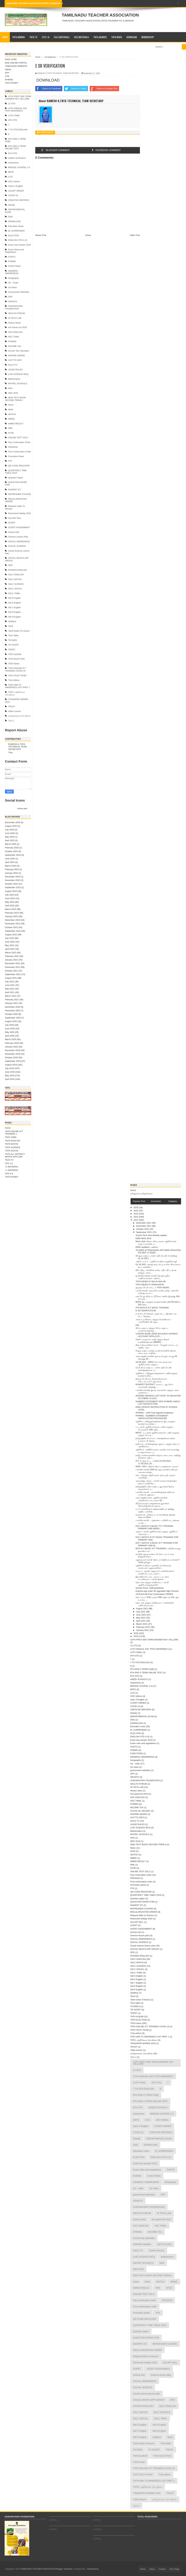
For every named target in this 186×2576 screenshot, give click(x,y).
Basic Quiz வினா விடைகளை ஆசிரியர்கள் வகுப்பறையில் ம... (155, 1242)
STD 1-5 (9, 1163)
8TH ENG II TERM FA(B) (142, 1669)
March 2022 (10, 952)
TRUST (11, 706)
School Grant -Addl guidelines (149, 1588)
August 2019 (11, 1064)
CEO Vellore (14, 181)
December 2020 (12, 1007)
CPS (7, 76)
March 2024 (10, 866)
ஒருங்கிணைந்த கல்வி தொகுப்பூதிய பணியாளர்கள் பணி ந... (152, 1277)
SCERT (11, 522)
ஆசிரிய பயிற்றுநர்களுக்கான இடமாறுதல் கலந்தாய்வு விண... (155, 1422)
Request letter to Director (142, 1915)
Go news (12, 287)
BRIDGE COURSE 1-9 (19, 167)
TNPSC (11, 649)
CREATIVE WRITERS (18, 200)
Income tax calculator (18, 351)
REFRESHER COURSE (19, 494)
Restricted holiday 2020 (19, 513)
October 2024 (11, 851)
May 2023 (9, 902)
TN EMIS (12, 640)
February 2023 (12, 913)
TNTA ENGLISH (12, 1140)
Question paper (15, 477)
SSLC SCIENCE (16, 584)
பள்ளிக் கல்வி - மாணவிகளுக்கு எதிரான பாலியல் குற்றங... (155, 1493)
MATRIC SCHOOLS (17, 383)
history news (14, 323)
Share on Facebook (48, 88)
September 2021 (13, 974)
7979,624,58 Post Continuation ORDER (154, 1594)
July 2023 (9, 895)
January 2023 (11, 916)
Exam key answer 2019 (19, 245)
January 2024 (11, 873)
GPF (7, 73)
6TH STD (12, 120)
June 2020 (10, 1028)
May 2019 (9, 1075)
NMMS (11, 419)
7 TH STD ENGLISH (18, 129)
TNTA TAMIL (11, 1137)
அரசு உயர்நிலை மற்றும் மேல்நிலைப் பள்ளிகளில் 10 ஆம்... (153, 1320)
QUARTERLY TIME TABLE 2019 (16, 471)
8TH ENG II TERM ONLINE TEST (15, 147)
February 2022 (12, 956)
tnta (137, 1325)
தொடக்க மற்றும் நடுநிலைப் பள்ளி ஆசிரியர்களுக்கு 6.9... (152, 1583)
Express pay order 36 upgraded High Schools (156, 1591)
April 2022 (10, 949)
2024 (136, 1210)
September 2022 (13, 931)
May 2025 (9, 837)
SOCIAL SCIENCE (17, 546)
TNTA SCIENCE (12, 1147)
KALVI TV (12, 365)
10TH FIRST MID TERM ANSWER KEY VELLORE (18, 97)
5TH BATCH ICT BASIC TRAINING (152, 1307)
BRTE (11, 172)
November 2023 (12, 880)
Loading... (53, 2520)
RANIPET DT (14, 489)
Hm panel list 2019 (17, 327)
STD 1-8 (45, 37)
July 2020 (9, 1025)
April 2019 (10, 1079)
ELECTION (13, 235)
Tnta (10, 752)
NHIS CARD (11, 59)
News (11, 405)
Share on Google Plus (103, 88)
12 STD (11, 103)
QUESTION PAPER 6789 (142, 1902)
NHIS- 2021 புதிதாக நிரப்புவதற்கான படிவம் (156, 1466)
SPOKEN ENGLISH (17, 570)
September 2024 (13, 855)
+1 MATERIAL (11, 1170)
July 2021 (9, 981)
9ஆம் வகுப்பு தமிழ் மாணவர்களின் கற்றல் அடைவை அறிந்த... (155, 1352)
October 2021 (11, 970)
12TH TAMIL (14, 115)
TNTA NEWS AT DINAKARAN (149, 1284)
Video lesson (14, 711)
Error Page (174, 2569)
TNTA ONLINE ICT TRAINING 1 (14, 1132)
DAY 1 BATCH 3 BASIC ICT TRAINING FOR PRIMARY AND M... (156, 1544)
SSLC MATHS (15, 579)
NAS (10, 388)
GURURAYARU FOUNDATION (14, 307)
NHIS (10, 409)
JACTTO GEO (15, 360)
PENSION (13, 447)
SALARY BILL (14, 518)
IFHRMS (9, 79)
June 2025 (10, 833)
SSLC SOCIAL (15, 588)
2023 (136, 1213)
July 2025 (9, 829)
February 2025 (12, 847)
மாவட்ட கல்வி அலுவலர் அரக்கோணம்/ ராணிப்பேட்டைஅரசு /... (154, 1572)
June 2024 (10, 858)
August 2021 (11, 978)
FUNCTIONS (14, 266)
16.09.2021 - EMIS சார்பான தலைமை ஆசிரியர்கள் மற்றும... (153, 1363)
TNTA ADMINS (18, 37)
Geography (13, 278)
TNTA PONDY (11, 83)
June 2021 (10, 985)
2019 (136, 1636)
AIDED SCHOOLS (17, 158)
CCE (10, 176)
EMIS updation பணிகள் (146, 1247)
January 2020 (11, 1046)
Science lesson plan (18, 537)
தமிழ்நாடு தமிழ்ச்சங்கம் (141, 1193)
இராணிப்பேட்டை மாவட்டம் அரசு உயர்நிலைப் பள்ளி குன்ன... (152, 1578)
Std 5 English (14, 598)
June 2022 (10, 942)
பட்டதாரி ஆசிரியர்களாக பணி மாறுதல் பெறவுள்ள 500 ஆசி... (154, 1428)
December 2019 (12, 1050)
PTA (10, 461)
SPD (10, 565)
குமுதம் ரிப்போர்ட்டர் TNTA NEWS (152, 1287)
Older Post (135, 235)
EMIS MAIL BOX (143, 1238)
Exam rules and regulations (14, 250)
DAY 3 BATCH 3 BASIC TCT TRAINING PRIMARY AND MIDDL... (154, 1527)
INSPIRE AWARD (16, 355)
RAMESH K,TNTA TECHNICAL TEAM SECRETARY (17, 746)
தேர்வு (11, 720)
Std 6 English (14, 602)
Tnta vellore (14, 680)
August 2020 (11, 1021)
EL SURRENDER (16, 231)
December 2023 (12, 876)
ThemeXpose (93, 2569)
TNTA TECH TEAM (17, 675)
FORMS (12, 261)
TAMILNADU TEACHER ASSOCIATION (100, 15)
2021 (136, 1220)
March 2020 (10, 1039)
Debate (11, 205)
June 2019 (10, 1072)
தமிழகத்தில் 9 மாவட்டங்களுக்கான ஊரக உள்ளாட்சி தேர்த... (155, 1439)
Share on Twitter (75, 88)
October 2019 (11, 1057)
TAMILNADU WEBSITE (16, 66)
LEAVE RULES (15, 369)
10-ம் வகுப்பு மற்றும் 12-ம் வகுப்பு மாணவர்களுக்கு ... (151, 1329)
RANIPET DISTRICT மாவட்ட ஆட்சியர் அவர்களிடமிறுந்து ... (154, 1385)
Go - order (13, 282)
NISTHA (12, 414)
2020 (136, 1633)
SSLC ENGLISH (16, 574)
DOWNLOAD (131, 37)
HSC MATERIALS (81, 37)
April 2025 (10, 840)
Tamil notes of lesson (19, 631)
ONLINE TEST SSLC (18, 437)
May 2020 (9, 1032)
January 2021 (11, 1003)
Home (5, 37)
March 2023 (10, 909)
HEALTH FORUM (16, 313)
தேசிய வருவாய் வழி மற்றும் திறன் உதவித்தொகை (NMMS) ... (152, 1340)
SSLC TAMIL (14, 593)
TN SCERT (13, 645)
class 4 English (15, 186)
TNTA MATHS (11, 1144)
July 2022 (9, 938)
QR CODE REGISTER (19, 465)
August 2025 (11, 826)
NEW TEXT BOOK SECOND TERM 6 (15, 398)
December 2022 (12, 920)
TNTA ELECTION (16, 659)
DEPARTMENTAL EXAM (142, 1716)
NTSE (11, 433)
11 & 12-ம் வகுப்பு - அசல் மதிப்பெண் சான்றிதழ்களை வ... (153, 1368)
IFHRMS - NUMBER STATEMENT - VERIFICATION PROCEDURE (152, 1417)
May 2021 (9, 989)
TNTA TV (33, 37)
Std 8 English (14, 612)
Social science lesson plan (142, 1945)
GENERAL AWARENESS (11, 272)
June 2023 (10, 898)
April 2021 (10, 992)
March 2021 (10, 996)
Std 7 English (14, 607)
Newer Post (40, 235)
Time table (13, 635)
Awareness (13, 162)
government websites (18, 292)
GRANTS (12, 301)
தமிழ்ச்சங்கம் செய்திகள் (19, 716)
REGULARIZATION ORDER (143, 1912)
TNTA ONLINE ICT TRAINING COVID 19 (15, 669)
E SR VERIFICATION (145, 1310)
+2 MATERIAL (11, 1166)
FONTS (11, 257)
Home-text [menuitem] (22, 808)
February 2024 (12, 869)
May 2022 (9, 945)
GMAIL (8, 69)
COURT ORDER (16, 191)
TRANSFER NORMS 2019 (143, 2043)
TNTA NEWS (116, 37)
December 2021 (12, 963)
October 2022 (11, 927)
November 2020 (12, 1010)
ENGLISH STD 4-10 (17, 240)
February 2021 (12, 999)
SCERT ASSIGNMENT (19, 527)
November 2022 (12, 923)
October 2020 (11, 1014)
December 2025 (12, 822)
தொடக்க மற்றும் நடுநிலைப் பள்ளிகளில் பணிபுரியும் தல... (154, 1604)
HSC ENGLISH (15, 332)
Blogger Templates (64, 2569)
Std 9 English (14, 617)
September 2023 (13, 887)
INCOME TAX (14, 346)
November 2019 (12, 1054)
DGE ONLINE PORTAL (16, 63)
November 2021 (12, 967)
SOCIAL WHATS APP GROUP (144, 1949)
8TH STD (12, 153)
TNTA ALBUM (14, 654)
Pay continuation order (19, 442)
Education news (16, 226)
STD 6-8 (9, 1173)
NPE (10, 428)
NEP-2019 (13, 393)
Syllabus (12, 621)
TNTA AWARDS (100, 37)
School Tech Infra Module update (151, 1235)
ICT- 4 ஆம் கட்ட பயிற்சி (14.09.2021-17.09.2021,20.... (153, 1462)
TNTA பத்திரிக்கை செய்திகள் (143, 2040)
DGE (10, 216)
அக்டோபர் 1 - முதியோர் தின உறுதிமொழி (156, 1261)
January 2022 (11, 960)
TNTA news (13, 663)
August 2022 (11, 934)
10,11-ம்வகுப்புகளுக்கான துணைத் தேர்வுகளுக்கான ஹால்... (152, 1504)
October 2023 (11, 884)
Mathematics (14, 379)
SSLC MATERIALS (62, 37)
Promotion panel (16, 456)
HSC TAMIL (13, 336)
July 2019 (9, 1068)
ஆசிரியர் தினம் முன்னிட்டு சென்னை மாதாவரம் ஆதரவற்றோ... (153, 1566)
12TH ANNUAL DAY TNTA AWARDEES (16, 109)
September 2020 (13, 1017)
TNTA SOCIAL (12, 1150)
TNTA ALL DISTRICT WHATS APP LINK (15, 1155)
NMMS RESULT (16, 423)
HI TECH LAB (14, 318)
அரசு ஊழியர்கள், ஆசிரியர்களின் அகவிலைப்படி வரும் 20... (151, 1499)
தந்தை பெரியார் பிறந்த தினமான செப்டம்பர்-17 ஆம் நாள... (151, 1380)
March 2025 (10, 844)
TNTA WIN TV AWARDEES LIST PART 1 (17, 686)
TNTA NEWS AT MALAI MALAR (150, 1281)
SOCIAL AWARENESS (19, 541)
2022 (136, 1217)
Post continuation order (19, 451)
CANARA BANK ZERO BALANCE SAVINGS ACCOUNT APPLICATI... (156, 1335)
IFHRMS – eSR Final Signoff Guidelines (154, 1413)
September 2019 (13, 1061)
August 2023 (11, 891)
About (152, 2569)
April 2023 (10, 905)
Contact (162, 2569)
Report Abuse (16, 730)
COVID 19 (13, 195)
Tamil (10, 626)
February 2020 (12, 1043)
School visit (13, 532)
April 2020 (10, 1035)
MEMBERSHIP (147, 37)
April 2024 (10, 862)
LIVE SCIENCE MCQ (18, 374)
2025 (136, 1207)
